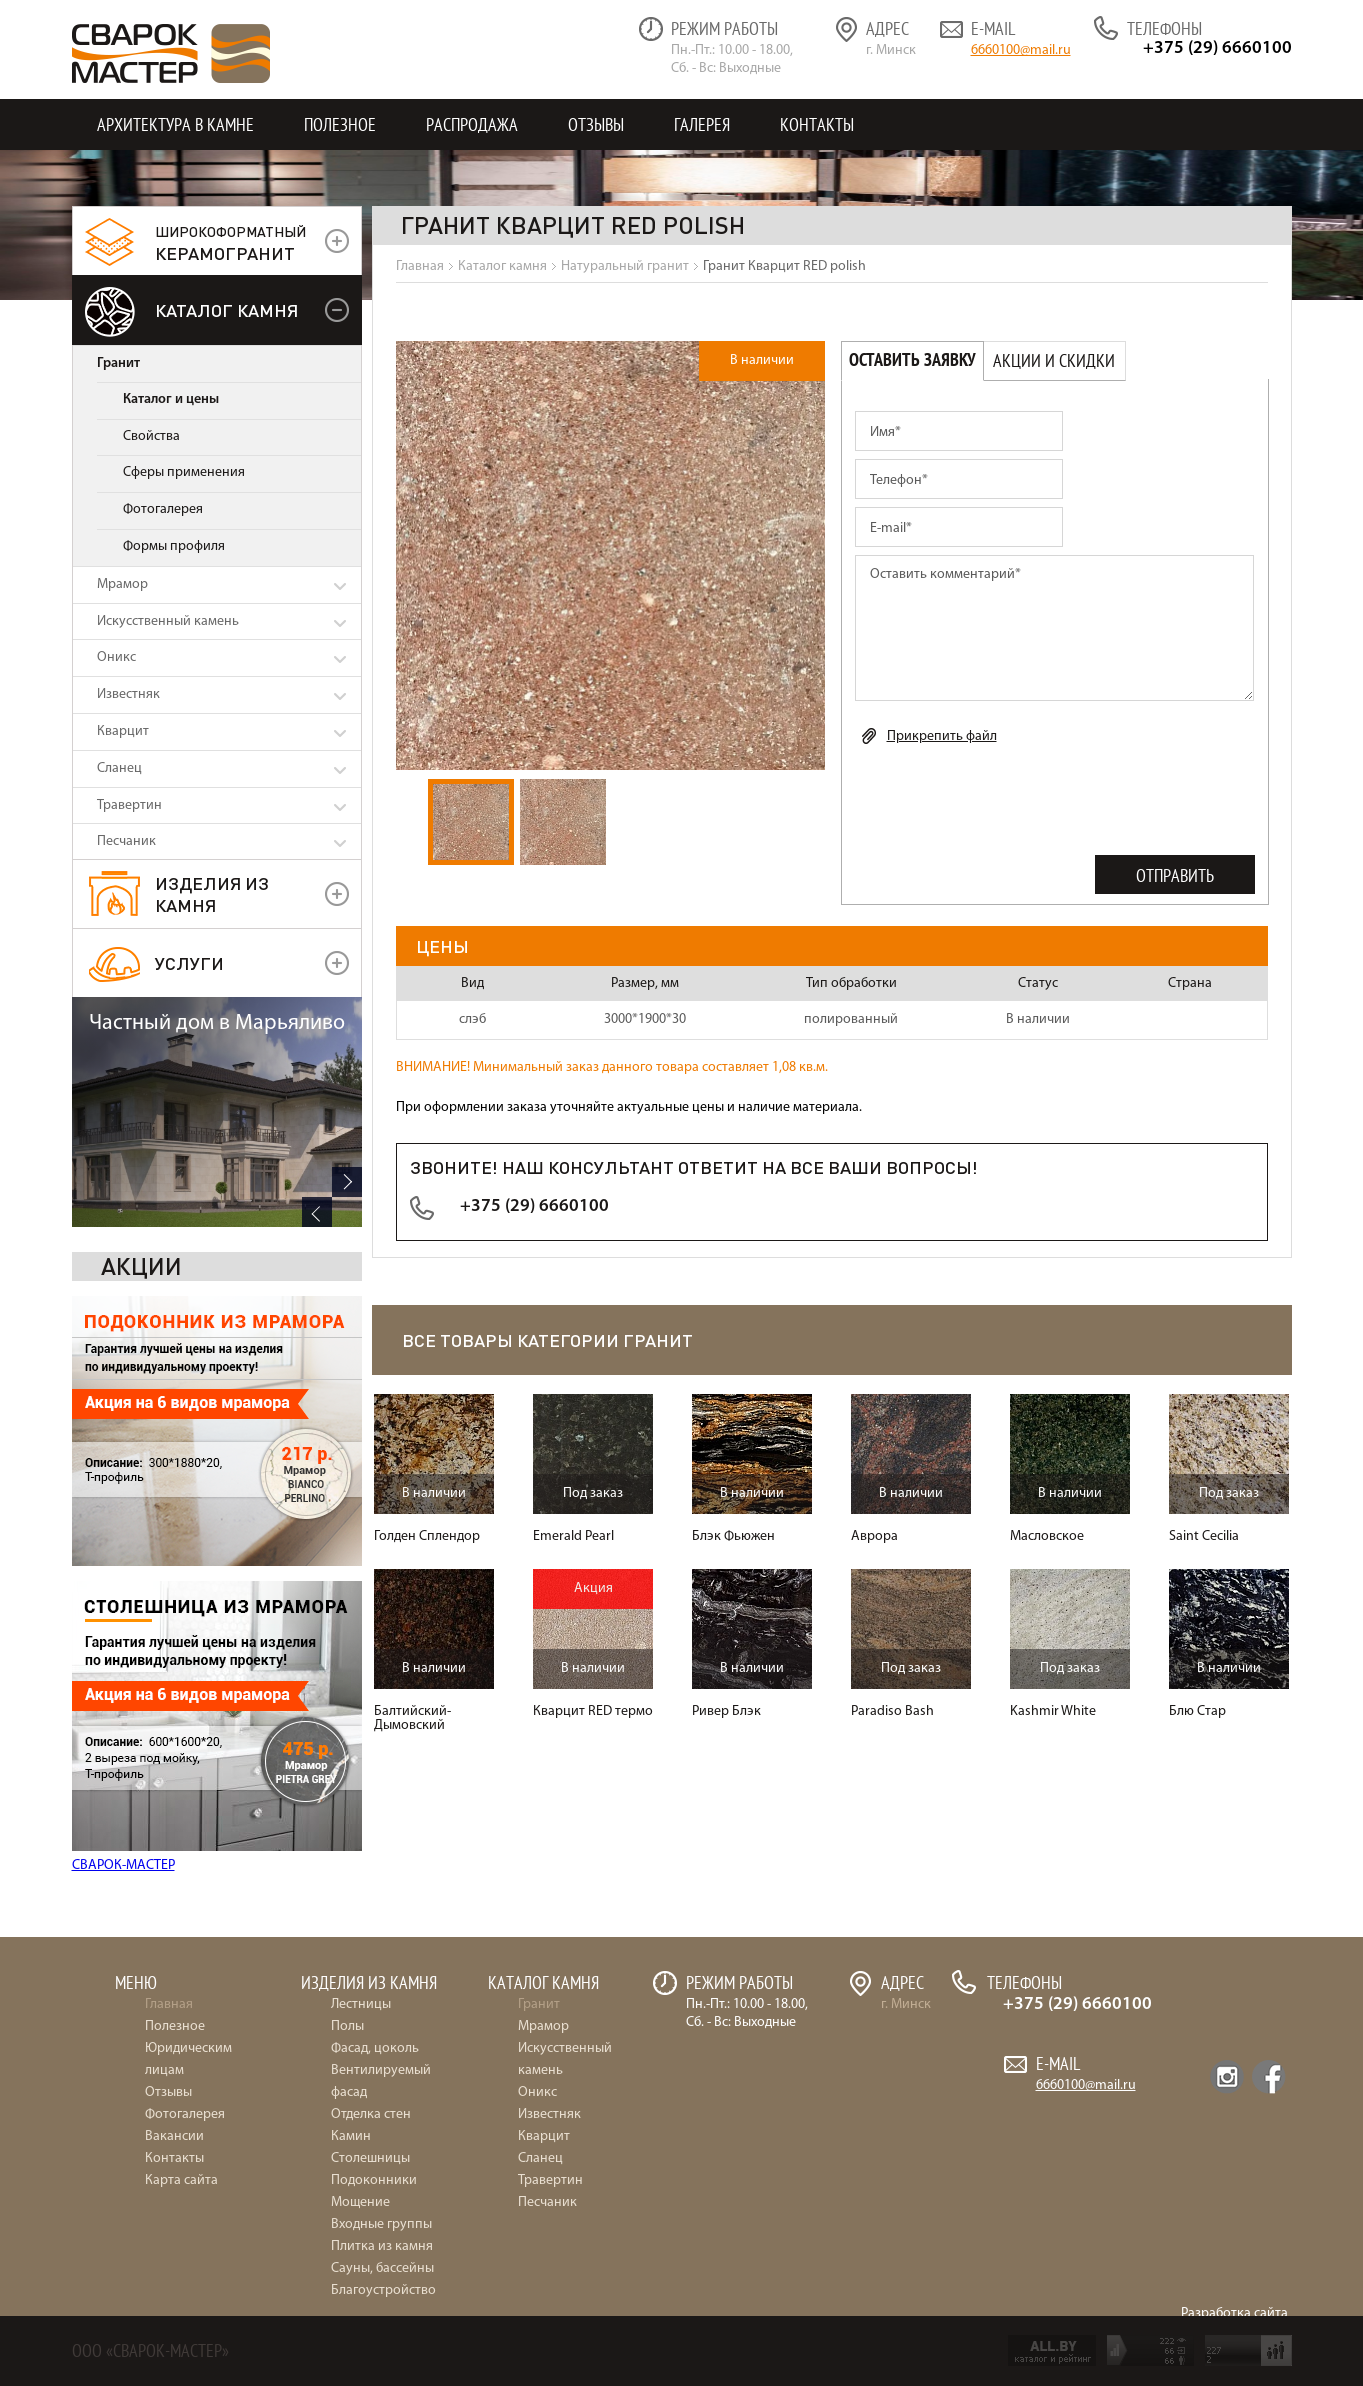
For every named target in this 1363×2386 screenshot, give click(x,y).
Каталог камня (226, 309)
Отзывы (596, 124)
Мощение (360, 2202)
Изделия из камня (212, 893)
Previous (317, 1866)
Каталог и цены (171, 399)
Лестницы (361, 2004)
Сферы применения (184, 472)
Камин (351, 2136)
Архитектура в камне (175, 124)
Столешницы (370, 2158)
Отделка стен (371, 2114)
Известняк (128, 694)
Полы (347, 2026)
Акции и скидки (1054, 360)
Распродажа (472, 124)
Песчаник (126, 841)
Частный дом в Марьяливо (217, 1677)
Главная (169, 2004)
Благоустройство (383, 2290)
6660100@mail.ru (1021, 50)
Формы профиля (174, 546)
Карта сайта (181, 2180)
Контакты (817, 124)
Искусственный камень (168, 621)
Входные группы (381, 2224)
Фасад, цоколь (375, 2048)
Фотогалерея (163, 509)
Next (347, 1836)
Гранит (118, 363)
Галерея (702, 124)
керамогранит (230, 243)
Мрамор (122, 584)
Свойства (151, 436)
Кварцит (123, 731)
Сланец (119, 768)
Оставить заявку (912, 360)
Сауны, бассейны (382, 2268)
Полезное (340, 124)
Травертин (129, 805)
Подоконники (374, 2180)
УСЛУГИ (189, 962)
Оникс (116, 657)
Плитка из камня (382, 2246)
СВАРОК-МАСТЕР (123, 1635)
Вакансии (174, 2136)
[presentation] (1007, 804)
